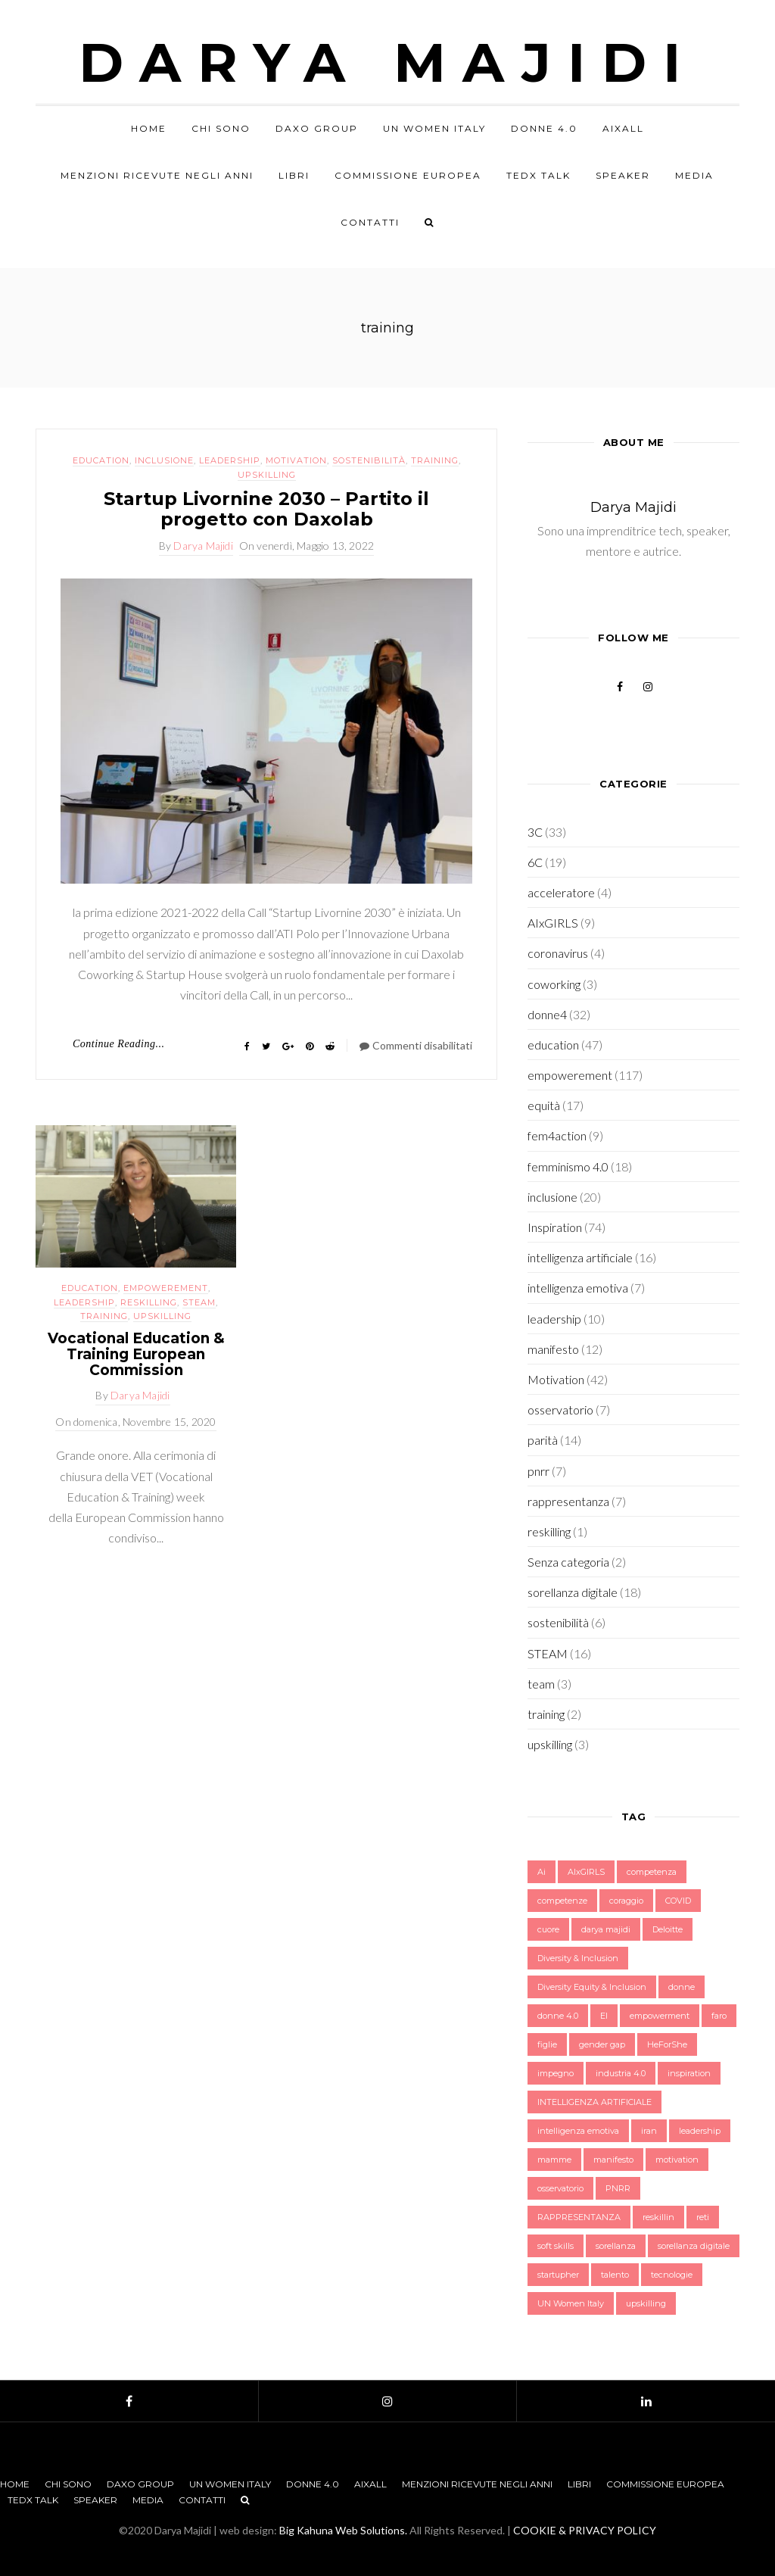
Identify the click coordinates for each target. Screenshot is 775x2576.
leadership (229, 460)
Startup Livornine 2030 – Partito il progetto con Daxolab (266, 508)
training (435, 460)
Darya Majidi (388, 62)
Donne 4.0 (544, 128)
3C (535, 832)
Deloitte (667, 1929)
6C (535, 862)
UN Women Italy (434, 128)
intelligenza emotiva (578, 1287)
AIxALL (623, 128)
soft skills (555, 2246)
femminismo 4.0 (568, 1166)
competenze (562, 1900)
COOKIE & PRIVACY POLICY (584, 2530)
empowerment (659, 2015)
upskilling (267, 474)
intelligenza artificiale (580, 1257)
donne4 (547, 1014)
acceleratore (561, 892)
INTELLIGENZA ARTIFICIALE (594, 2102)
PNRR (617, 2188)
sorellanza (616, 2246)
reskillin (658, 2217)
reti (702, 2217)
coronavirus (558, 953)
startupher (558, 2274)
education (101, 460)
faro (719, 2015)
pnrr (538, 1471)
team (541, 1683)
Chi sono (221, 128)
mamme (554, 2159)
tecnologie (672, 2274)
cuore (548, 1929)
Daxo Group (316, 128)
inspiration (689, 2073)
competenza (652, 1872)
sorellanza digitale (573, 1592)
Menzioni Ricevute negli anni (157, 175)
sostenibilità (369, 460)
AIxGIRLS (553, 922)
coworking (554, 984)
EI (604, 2015)
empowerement (165, 1288)
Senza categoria (568, 1562)
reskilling (148, 1302)
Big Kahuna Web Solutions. (343, 2530)
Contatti (370, 222)
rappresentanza (568, 1501)
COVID (678, 1900)
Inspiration (555, 1227)
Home (149, 128)
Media (694, 175)
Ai (541, 1872)
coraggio (626, 1900)
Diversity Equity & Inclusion (591, 1987)
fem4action (557, 1135)
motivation (677, 2159)
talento (615, 2274)
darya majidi (605, 1929)
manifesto (553, 1349)
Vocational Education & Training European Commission (136, 1354)
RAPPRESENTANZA (579, 2217)
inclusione (164, 460)
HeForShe (667, 2044)
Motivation (296, 460)
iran (649, 2130)
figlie (547, 2044)
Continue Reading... (119, 1043)
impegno (555, 2073)
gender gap (602, 2044)
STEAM (199, 1302)
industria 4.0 (621, 2073)
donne (681, 1987)
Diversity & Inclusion (577, 1958)
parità (543, 1440)
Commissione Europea (408, 175)
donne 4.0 (557, 2015)
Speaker (623, 175)
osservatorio (560, 1409)
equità (544, 1105)
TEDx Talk (538, 175)
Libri (294, 175)
